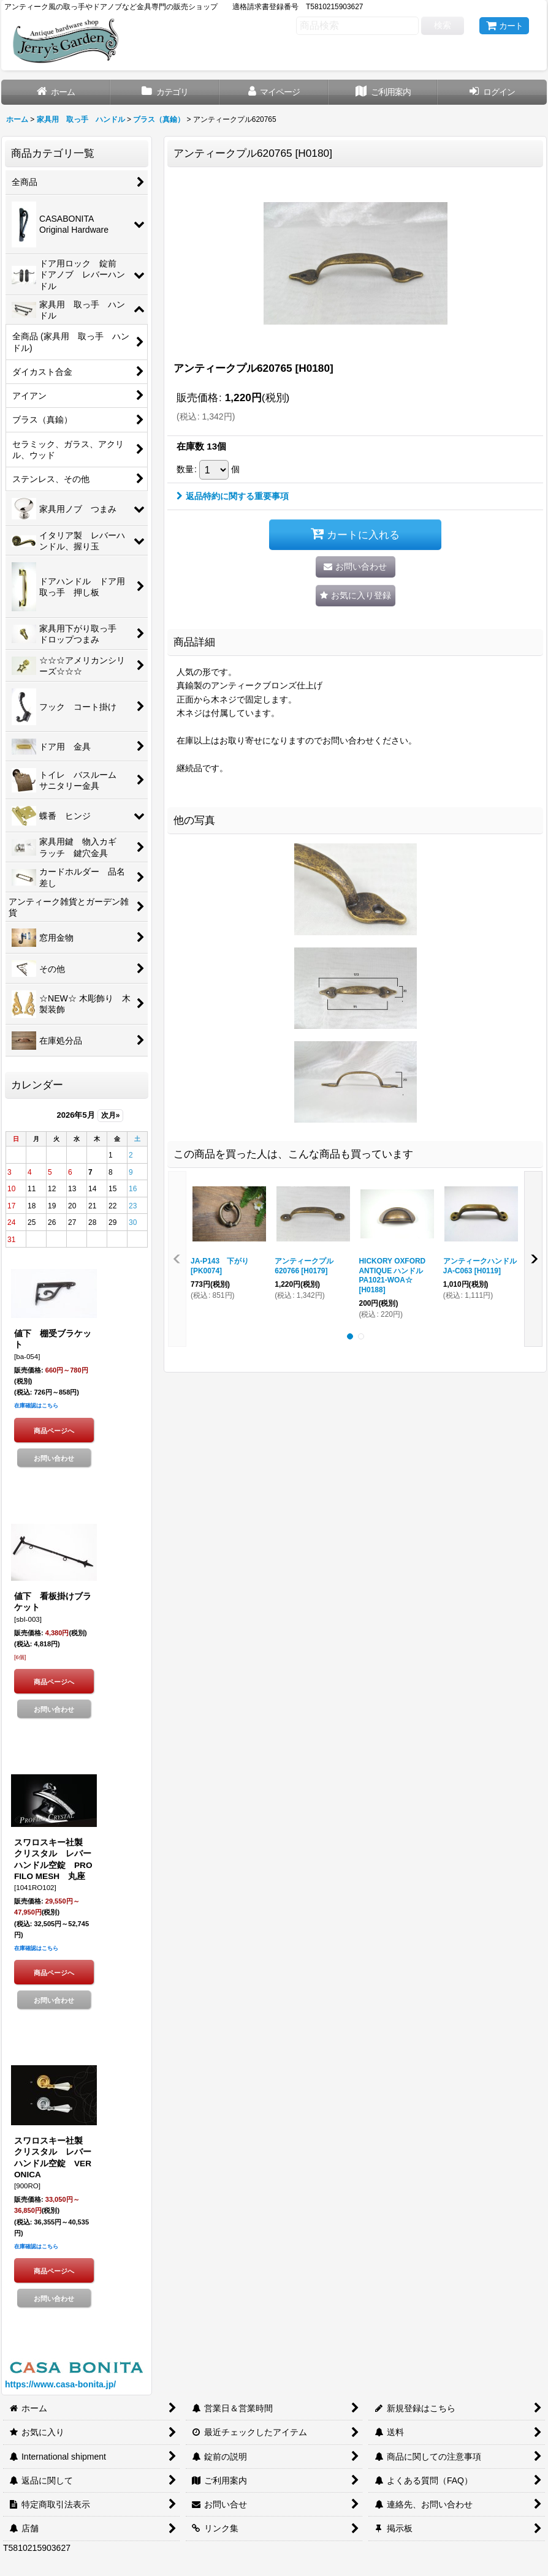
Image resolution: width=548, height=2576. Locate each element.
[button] (355, 595)
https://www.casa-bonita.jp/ (60, 2384)
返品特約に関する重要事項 (233, 496)
